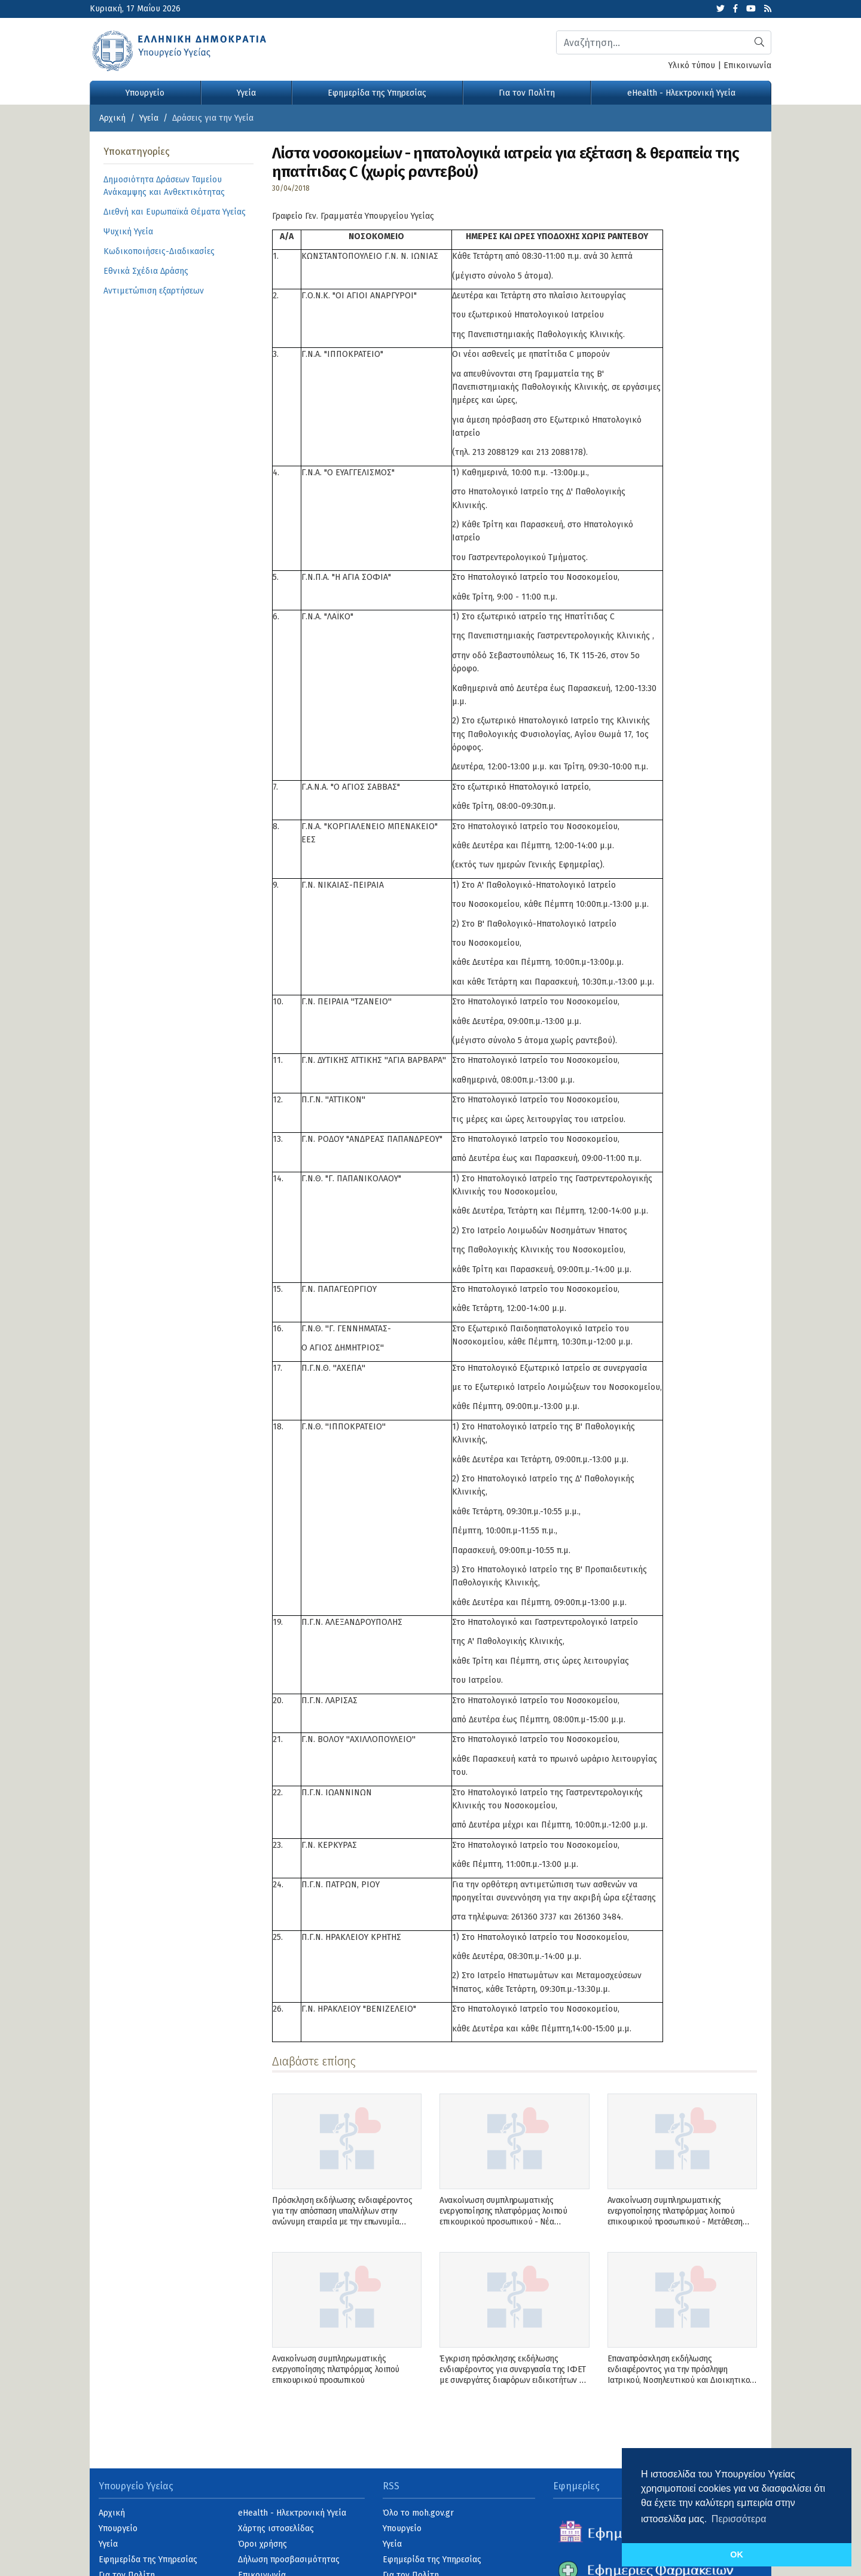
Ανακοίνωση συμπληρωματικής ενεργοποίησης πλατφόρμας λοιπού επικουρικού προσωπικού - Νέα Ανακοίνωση (503, 2216)
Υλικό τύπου (691, 65)
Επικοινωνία (747, 65)
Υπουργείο (145, 93)
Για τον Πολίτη (527, 93)
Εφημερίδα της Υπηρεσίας (377, 93)
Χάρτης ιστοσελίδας (276, 2528)
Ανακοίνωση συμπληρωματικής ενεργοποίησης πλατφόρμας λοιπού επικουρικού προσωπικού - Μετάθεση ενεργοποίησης (675, 2216)
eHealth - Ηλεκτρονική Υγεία (681, 93)
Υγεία (246, 93)
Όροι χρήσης (262, 2544)
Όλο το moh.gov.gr (418, 2513)
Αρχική (112, 118)
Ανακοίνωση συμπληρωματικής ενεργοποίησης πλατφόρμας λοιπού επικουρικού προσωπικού (335, 2369)
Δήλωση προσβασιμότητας (289, 2559)
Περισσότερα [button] (739, 2519)
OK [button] (736, 2554)
